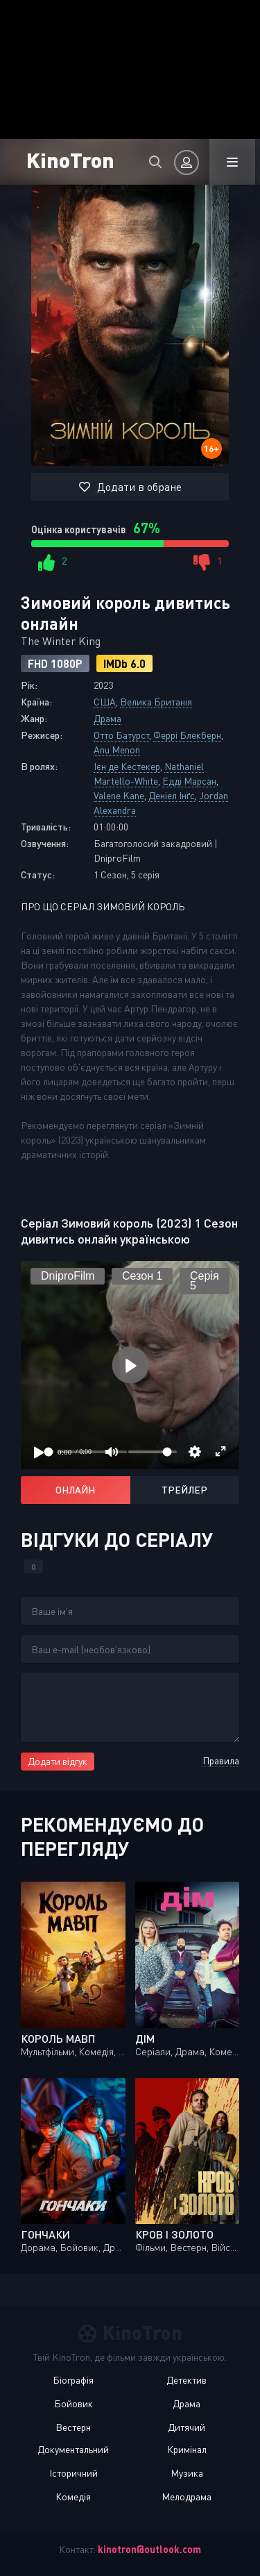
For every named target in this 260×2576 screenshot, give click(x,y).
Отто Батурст (121, 735)
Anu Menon (117, 749)
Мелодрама (186, 2496)
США (105, 702)
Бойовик (73, 2403)
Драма (107, 718)
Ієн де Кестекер (127, 766)
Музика (187, 2473)
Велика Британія (156, 702)
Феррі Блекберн (187, 735)
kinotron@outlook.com (149, 2549)
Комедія (73, 2496)
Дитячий (186, 2427)
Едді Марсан (189, 781)
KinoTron (70, 159)
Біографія (73, 2380)
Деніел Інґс (171, 795)
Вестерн (73, 2427)
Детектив (186, 2380)
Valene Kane (119, 795)
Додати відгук (57, 1761)
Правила (220, 1760)
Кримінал (187, 2449)
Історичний (73, 2473)
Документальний (73, 2449)
